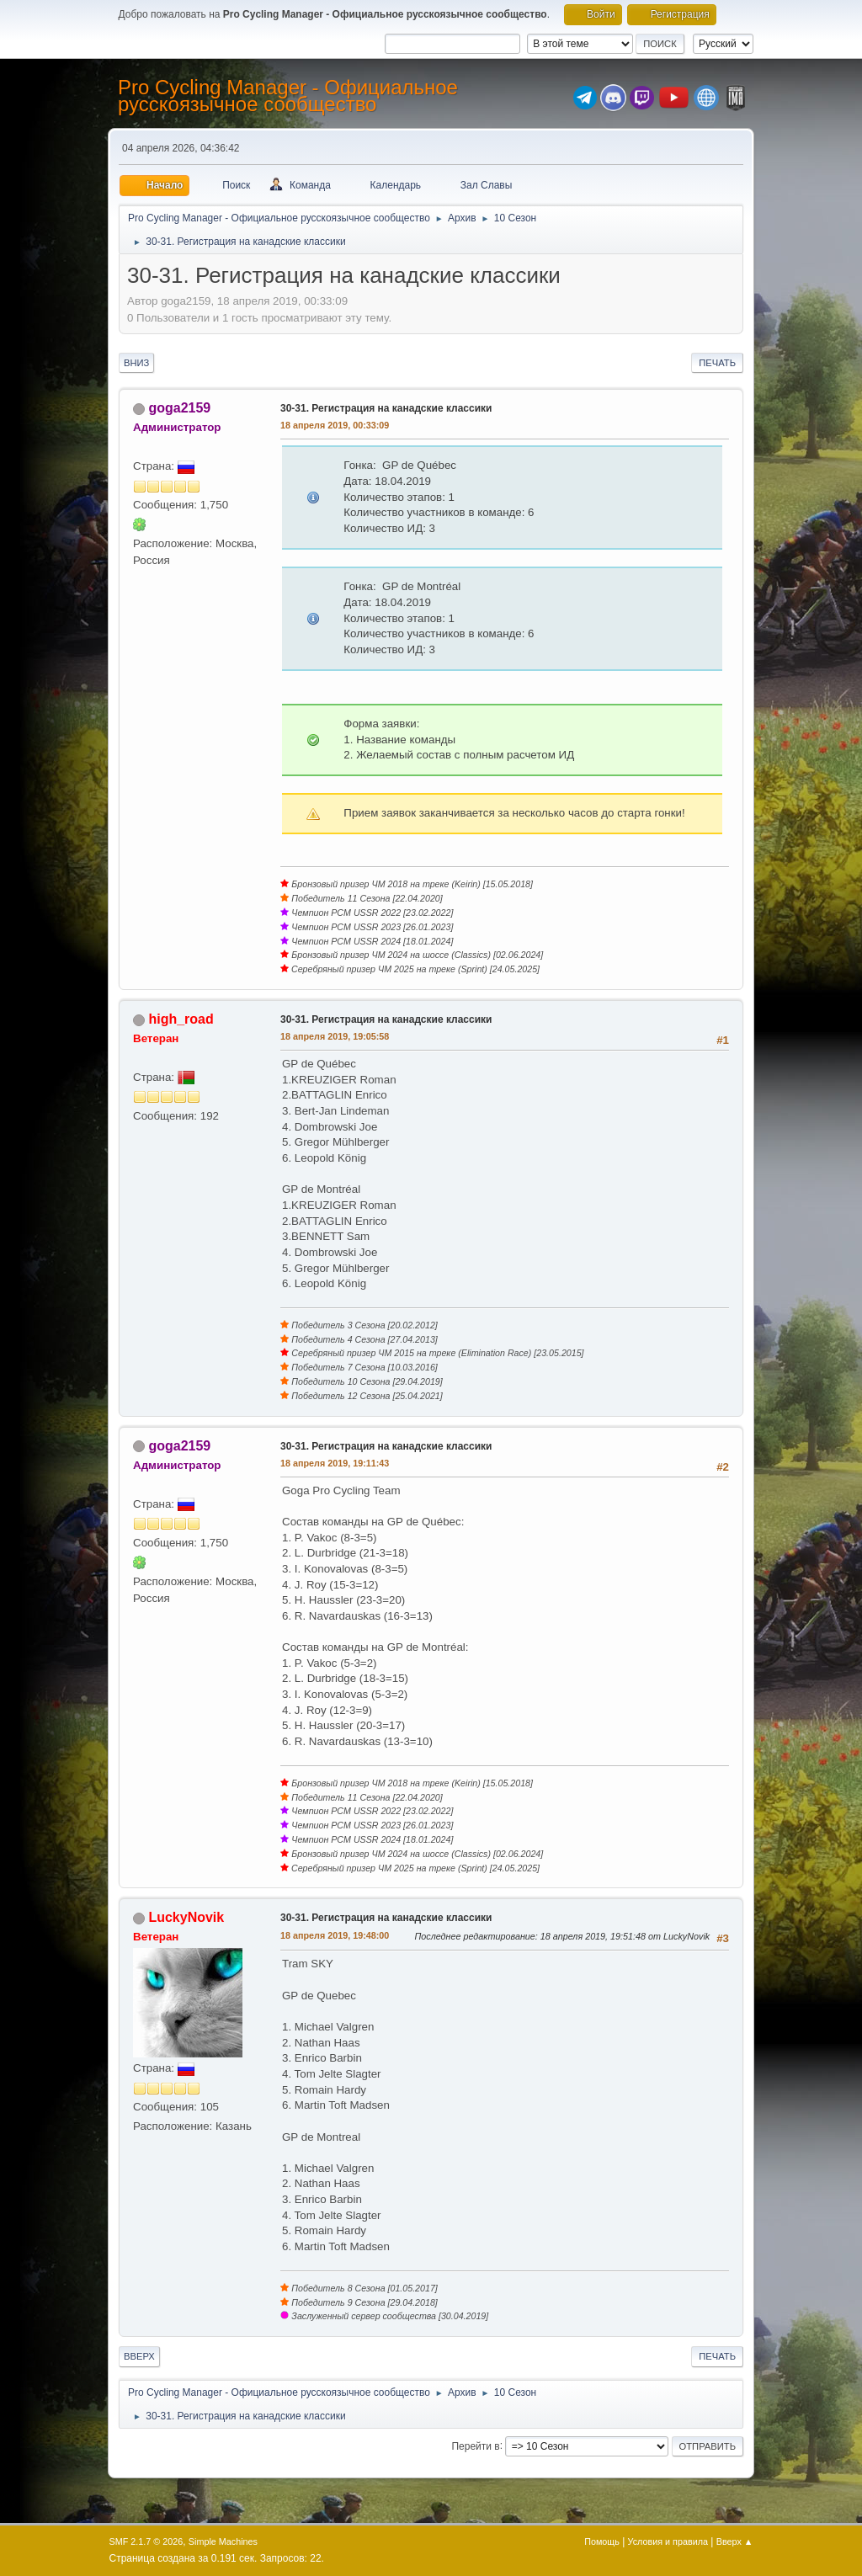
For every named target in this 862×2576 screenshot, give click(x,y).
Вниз (136, 363)
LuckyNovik (186, 1917)
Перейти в (475, 2445)
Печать (717, 363)
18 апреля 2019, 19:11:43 (334, 1463)
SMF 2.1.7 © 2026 (146, 2541)
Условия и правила (668, 2541)
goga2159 (179, 408)
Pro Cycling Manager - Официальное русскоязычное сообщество (288, 95)
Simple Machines (223, 2541)
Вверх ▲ (734, 2541)
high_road (180, 1019)
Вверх (139, 2356)
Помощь (602, 2541)
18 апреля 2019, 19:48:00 (334, 1935)
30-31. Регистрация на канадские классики (386, 408)
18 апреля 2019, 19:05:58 (334, 1036)
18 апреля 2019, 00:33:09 (334, 425)
